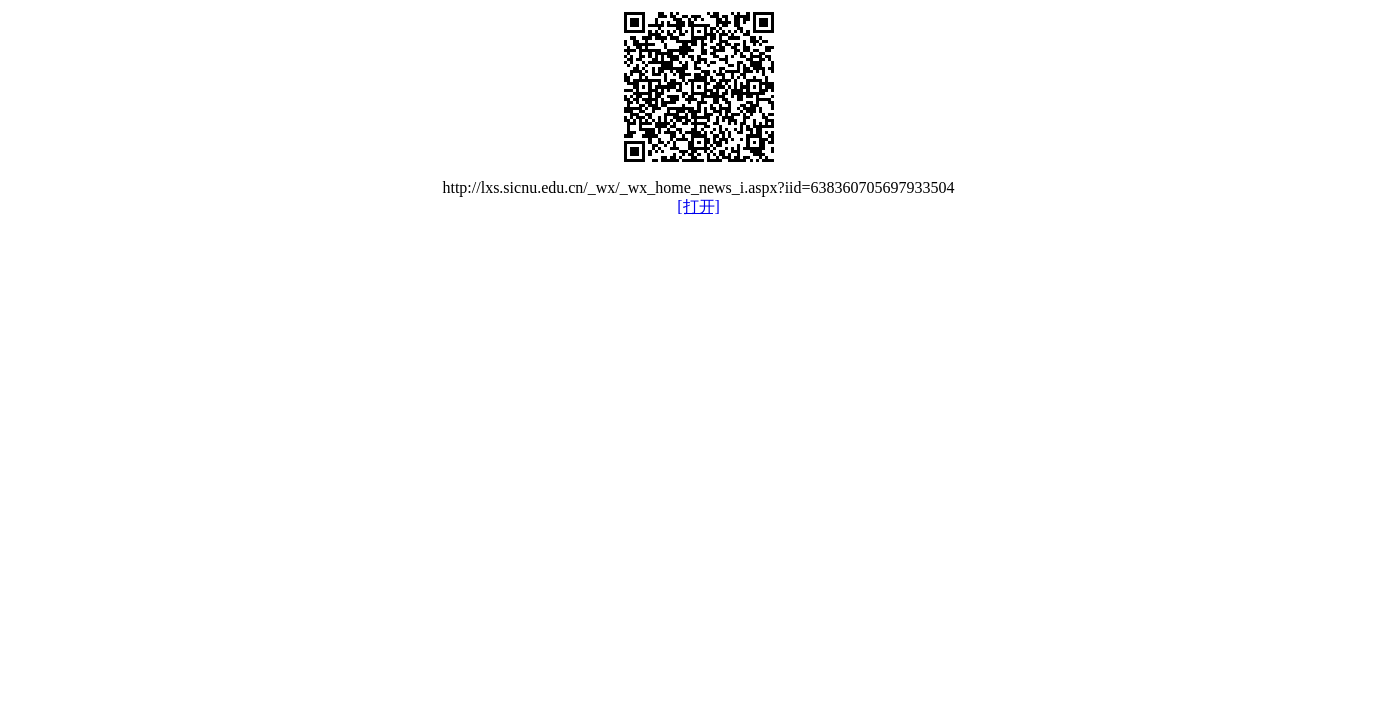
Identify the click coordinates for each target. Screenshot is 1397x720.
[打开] (698, 206)
